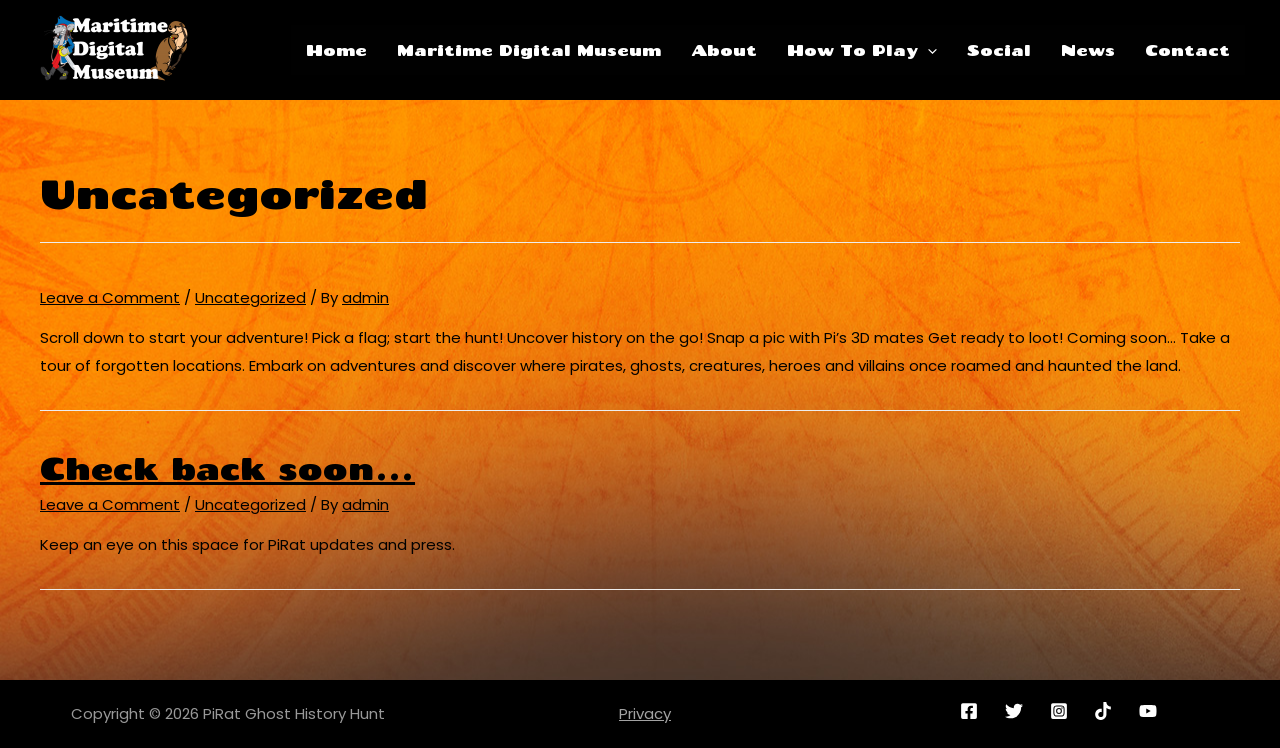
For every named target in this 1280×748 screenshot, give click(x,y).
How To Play (862, 50)
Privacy (645, 713)
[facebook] (972, 711)
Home (336, 50)
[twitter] (1016, 711)
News (1088, 50)
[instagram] (1061, 711)
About (724, 50)
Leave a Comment (110, 297)
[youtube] (1151, 711)
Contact (1187, 50)
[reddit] (1106, 711)
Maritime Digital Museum (529, 50)
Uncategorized (250, 297)
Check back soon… (227, 468)
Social (999, 50)
